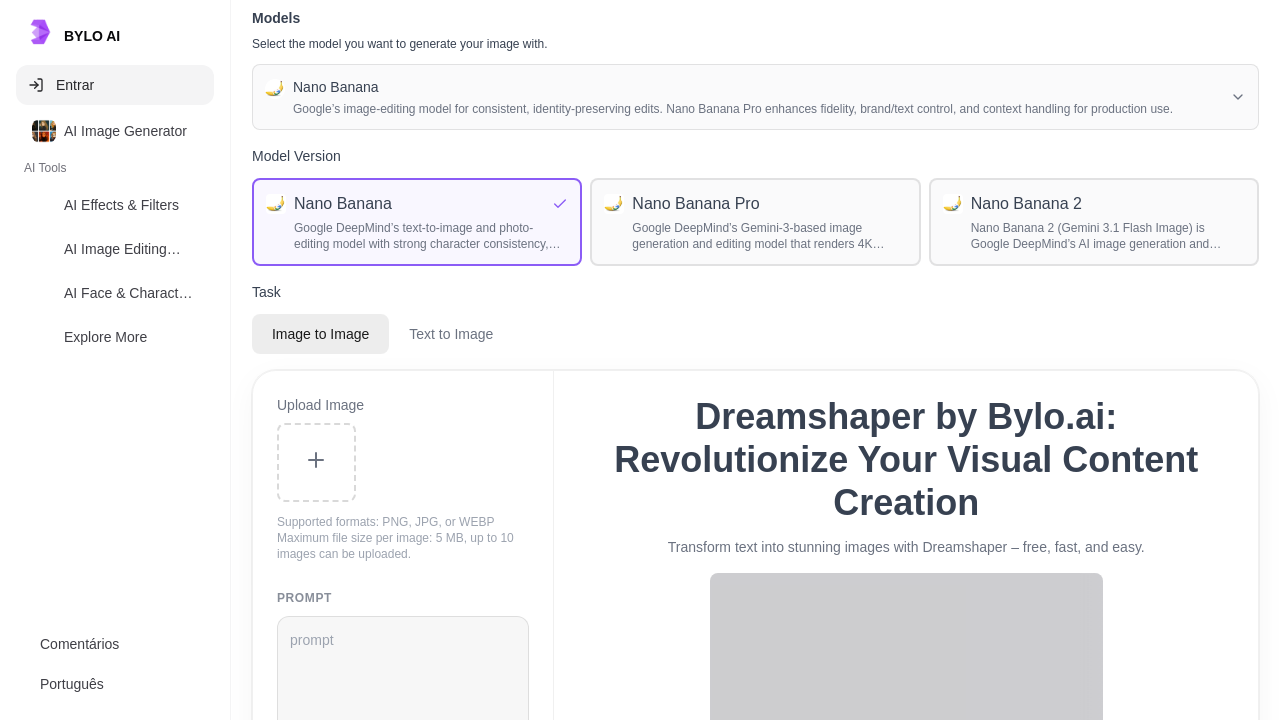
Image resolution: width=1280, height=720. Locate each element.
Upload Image (320, 405)
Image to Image (320, 334)
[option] (115, 131)
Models (276, 18)
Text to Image (451, 334)
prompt (304, 598)
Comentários (79, 644)
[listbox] (115, 238)
